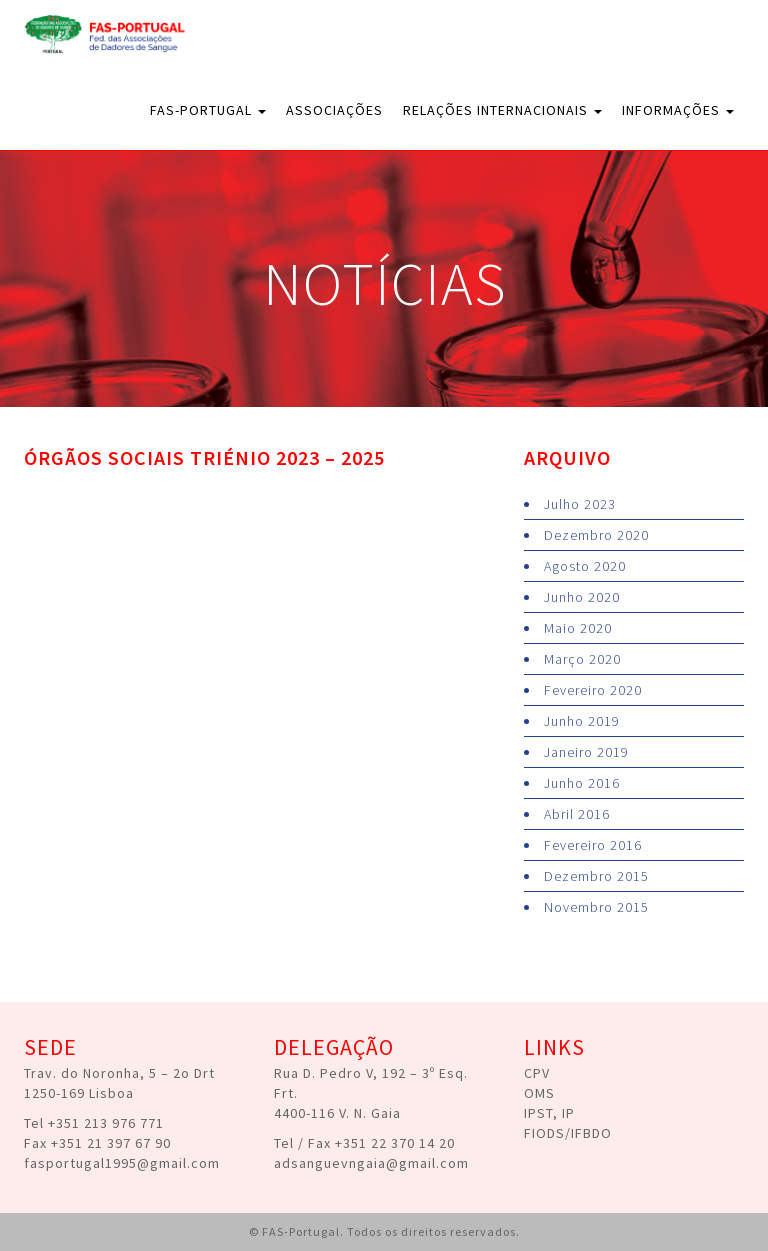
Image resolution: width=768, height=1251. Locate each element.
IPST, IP (549, 1113)
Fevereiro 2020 (593, 690)
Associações (334, 110)
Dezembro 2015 (596, 876)
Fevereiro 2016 (593, 845)
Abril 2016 (577, 814)
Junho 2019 (582, 721)
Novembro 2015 (596, 907)
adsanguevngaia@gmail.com (371, 1163)
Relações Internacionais (502, 110)
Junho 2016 (582, 783)
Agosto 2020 (585, 566)
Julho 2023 (580, 504)
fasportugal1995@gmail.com (122, 1163)
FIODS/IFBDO (568, 1133)
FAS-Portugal (208, 110)
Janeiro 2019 (586, 752)
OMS (539, 1093)
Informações (678, 110)
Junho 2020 (582, 597)
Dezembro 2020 (596, 535)
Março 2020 (582, 659)
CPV (537, 1073)
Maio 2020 (578, 628)
